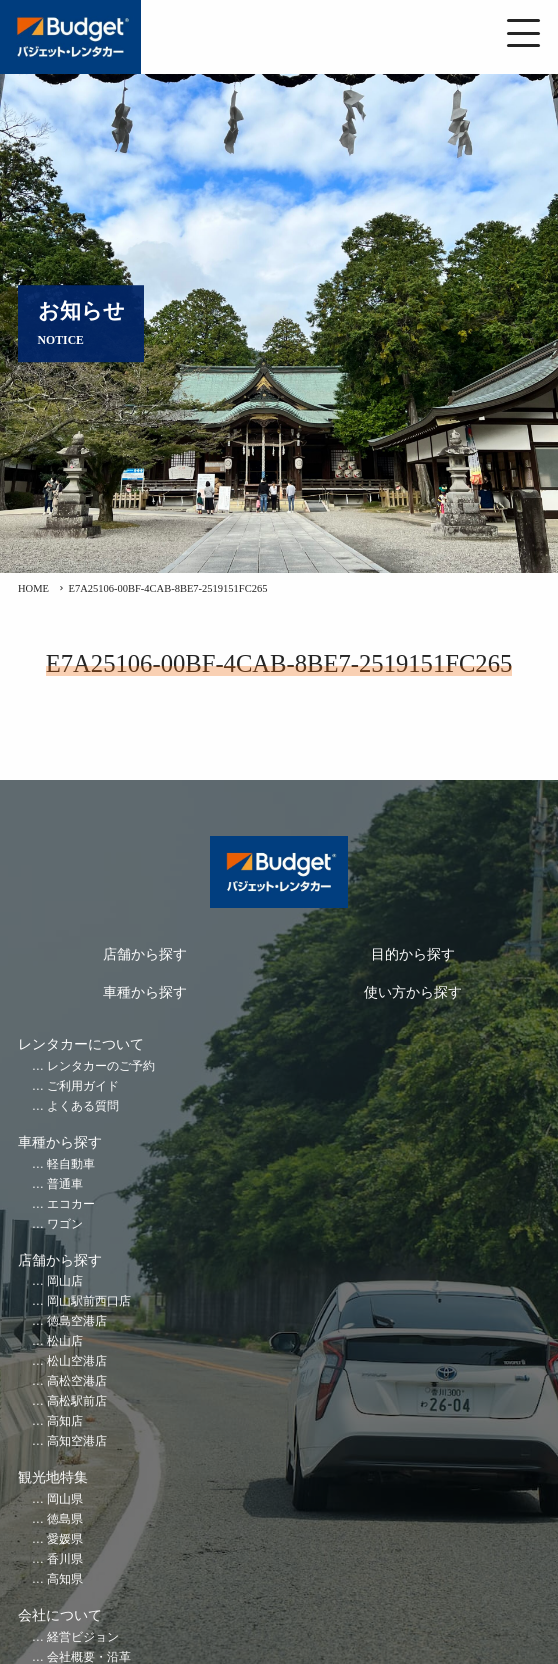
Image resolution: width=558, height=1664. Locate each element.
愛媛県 (65, 1539)
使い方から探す (413, 992)
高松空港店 (77, 1381)
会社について (60, 1615)
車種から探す (145, 992)
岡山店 (65, 1281)
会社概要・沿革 (89, 1657)
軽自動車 (71, 1164)
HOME (33, 588)
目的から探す (413, 954)
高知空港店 (77, 1441)
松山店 (65, 1341)
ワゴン (65, 1224)
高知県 (65, 1579)
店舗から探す (145, 954)
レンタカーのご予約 (101, 1066)
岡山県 (65, 1499)
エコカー (71, 1204)
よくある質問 (83, 1106)
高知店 (65, 1421)
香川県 (65, 1559)
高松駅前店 (77, 1401)
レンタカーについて (81, 1044)
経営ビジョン (83, 1637)
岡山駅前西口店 (89, 1301)
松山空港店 (77, 1361)
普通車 (65, 1184)
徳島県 (65, 1519)
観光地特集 (53, 1477)
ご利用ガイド (83, 1086)
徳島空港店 (77, 1321)
